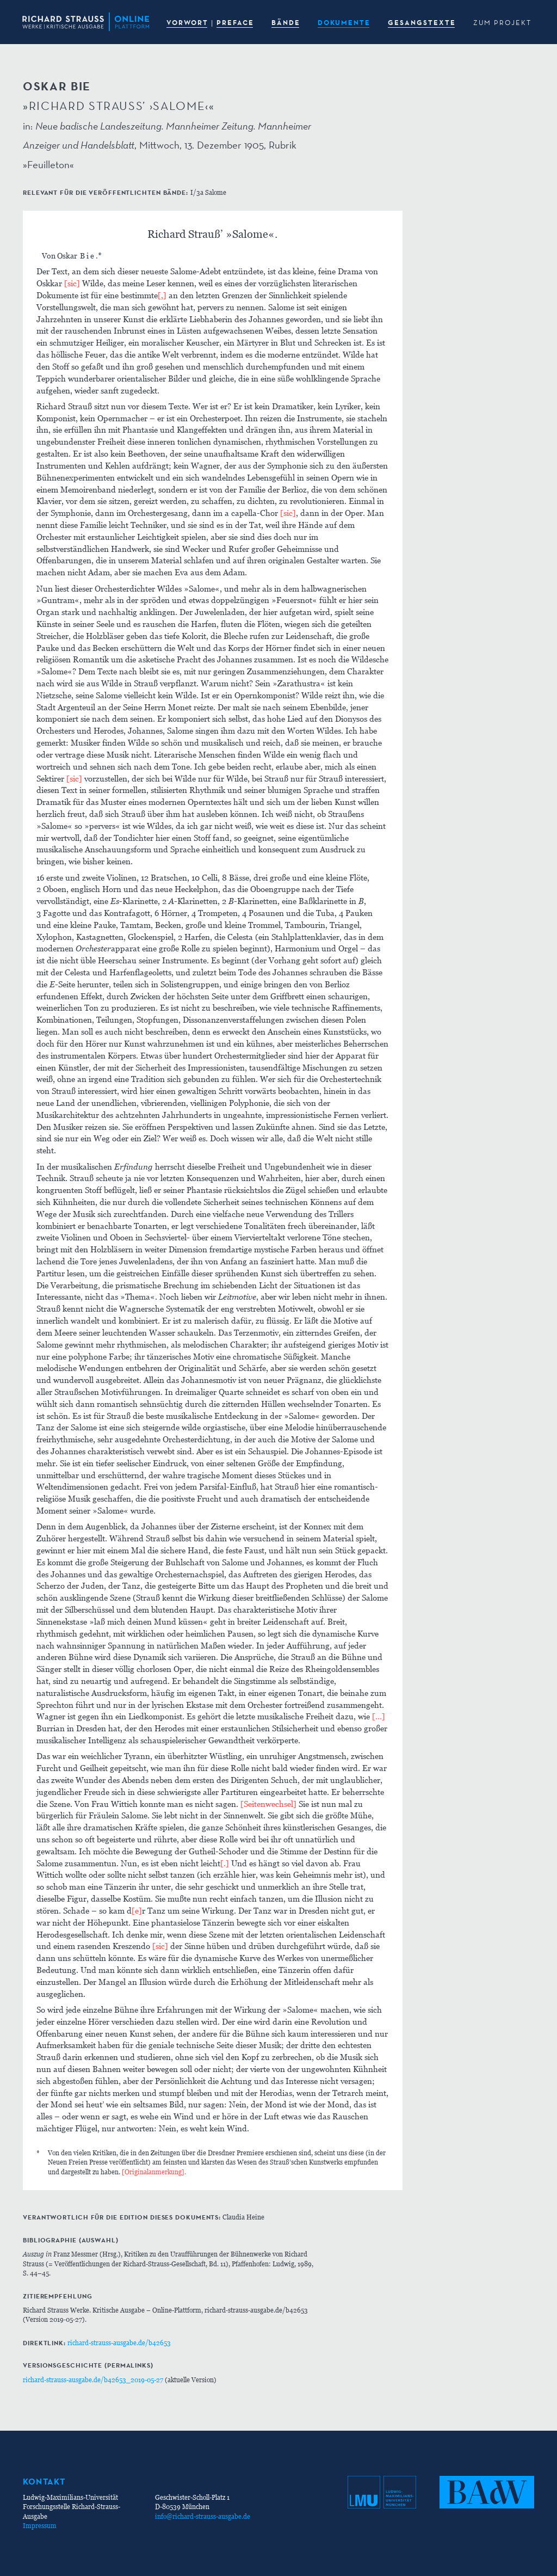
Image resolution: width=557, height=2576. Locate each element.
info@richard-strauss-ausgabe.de (202, 2516)
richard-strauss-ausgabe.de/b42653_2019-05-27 (93, 2380)
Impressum (40, 2526)
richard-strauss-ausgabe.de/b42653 (119, 2343)
